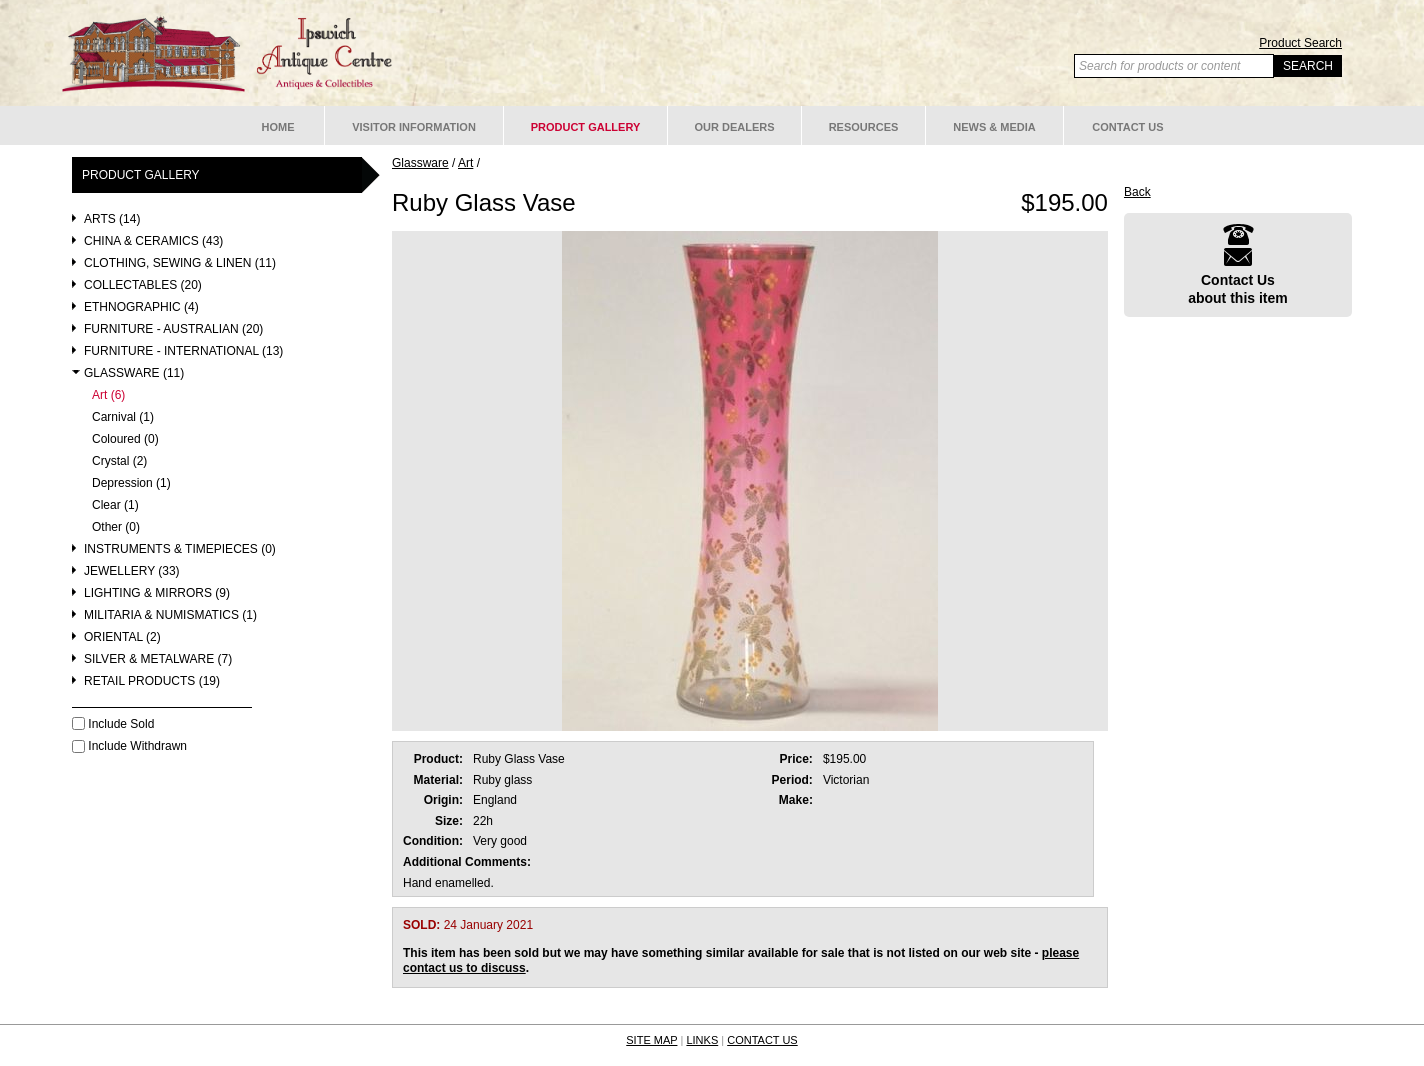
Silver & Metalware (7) (158, 659)
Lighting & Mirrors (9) (157, 593)
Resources (864, 127)
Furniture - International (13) (183, 351)
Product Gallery (586, 127)
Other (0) (116, 527)
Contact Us (1127, 127)
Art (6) (108, 395)
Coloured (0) (125, 439)
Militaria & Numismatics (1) (170, 615)
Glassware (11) (134, 373)
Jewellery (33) (132, 571)
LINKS (702, 1040)
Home (278, 127)
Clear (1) (115, 505)
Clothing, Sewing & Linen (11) (180, 263)
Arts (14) (112, 219)
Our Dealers (734, 127)
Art (465, 163)
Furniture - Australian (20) (173, 329)
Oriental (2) (122, 637)
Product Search (1300, 43)
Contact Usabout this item (1238, 264)
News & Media (994, 127)
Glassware (420, 163)
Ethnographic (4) (141, 307)
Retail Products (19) (152, 681)
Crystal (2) (119, 461)
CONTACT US (762, 1040)
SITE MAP (651, 1040)
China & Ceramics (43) (153, 241)
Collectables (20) (143, 285)
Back (1137, 192)
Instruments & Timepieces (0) (180, 549)
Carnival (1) (123, 417)
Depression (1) (131, 483)
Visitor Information (414, 127)
